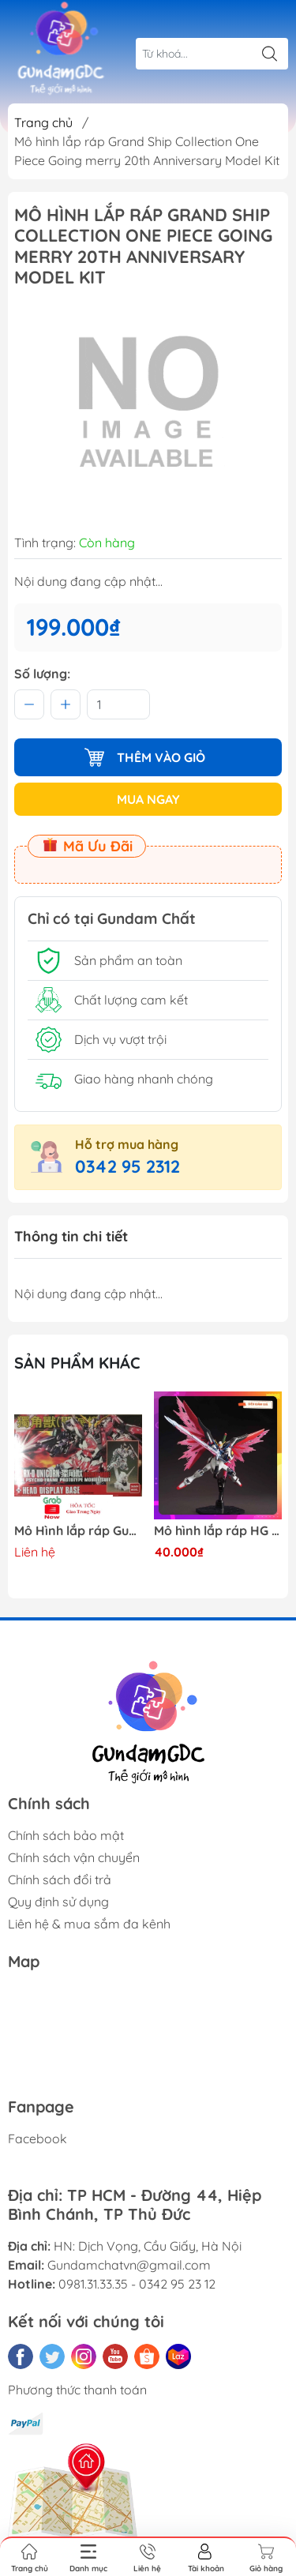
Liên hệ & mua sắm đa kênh (89, 1924)
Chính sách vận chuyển (74, 1857)
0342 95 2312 (127, 1166)
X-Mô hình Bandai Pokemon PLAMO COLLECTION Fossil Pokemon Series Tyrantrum (78, 1530)
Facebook (37, 2138)
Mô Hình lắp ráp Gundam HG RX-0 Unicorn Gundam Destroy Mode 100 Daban (218, 1530)
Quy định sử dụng (58, 1901)
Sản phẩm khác (77, 1362)
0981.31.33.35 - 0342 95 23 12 (136, 2284)
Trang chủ (43, 122)
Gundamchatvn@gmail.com (129, 2265)
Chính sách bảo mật (66, 1835)
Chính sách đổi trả (59, 1879)
